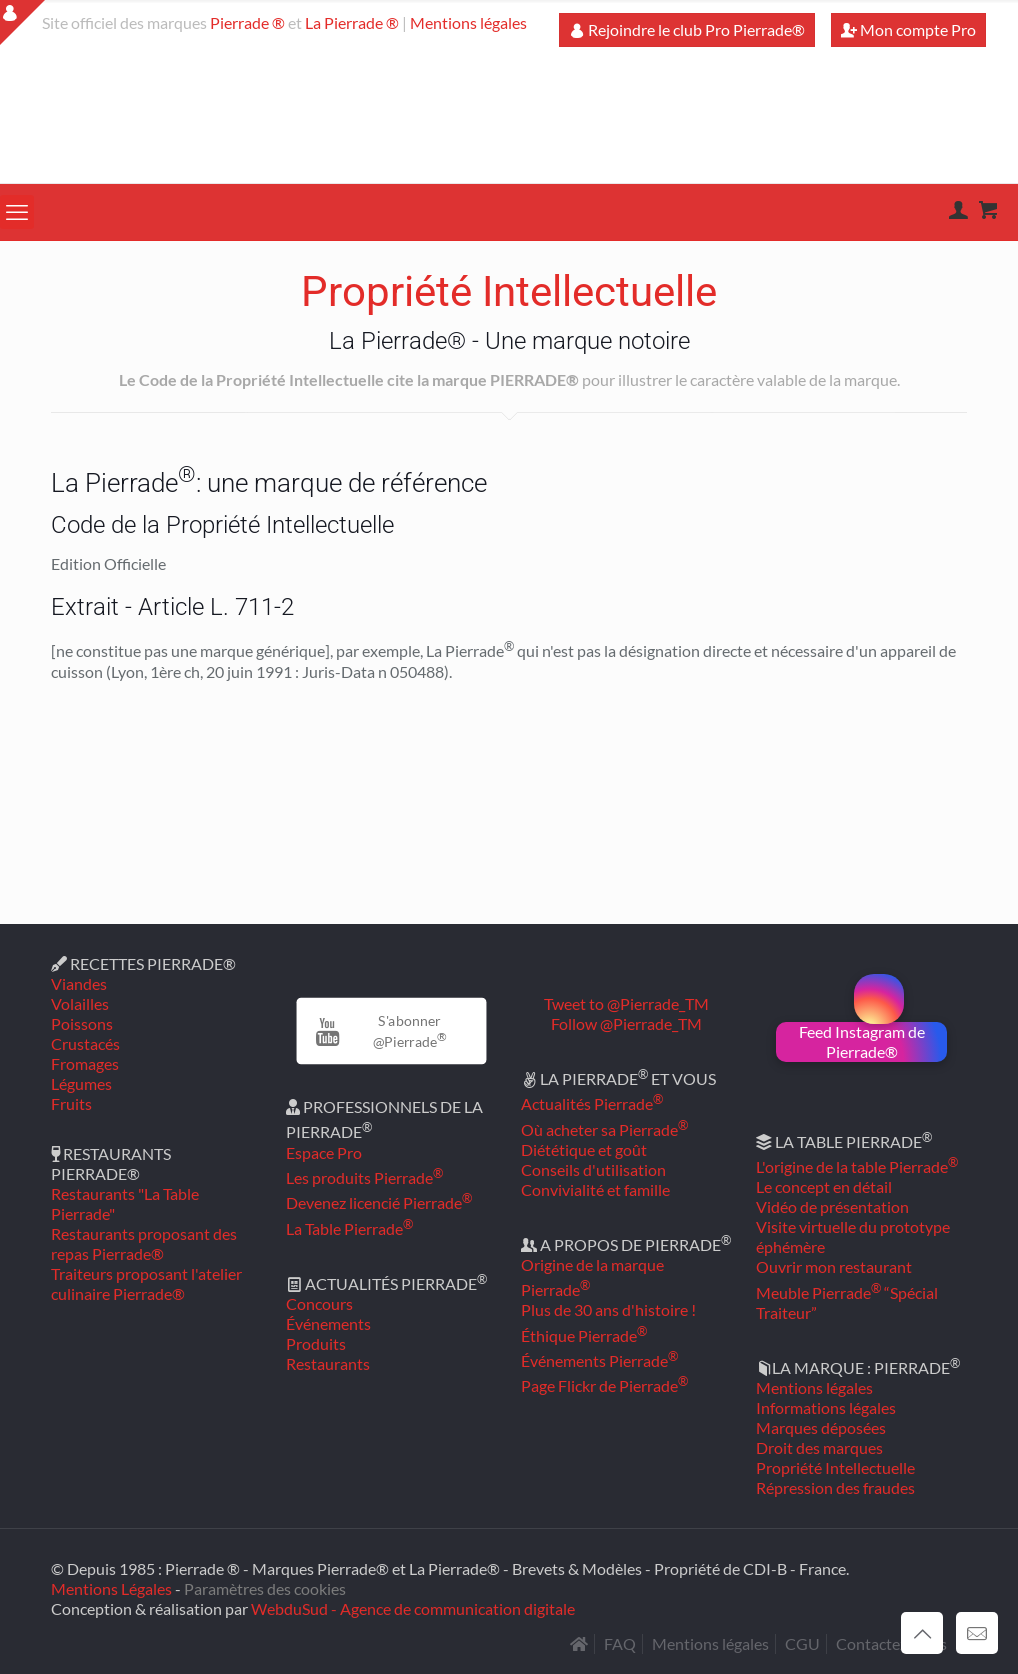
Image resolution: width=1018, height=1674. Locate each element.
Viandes (79, 983)
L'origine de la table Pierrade (857, 1166)
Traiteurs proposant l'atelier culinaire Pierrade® (146, 1283)
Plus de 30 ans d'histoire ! (608, 1309)
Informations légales (826, 1407)
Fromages (85, 1063)
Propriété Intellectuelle (835, 1467)
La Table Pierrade (349, 1228)
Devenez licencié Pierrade (379, 1202)
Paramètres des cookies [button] (265, 1588)
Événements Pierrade (599, 1360)
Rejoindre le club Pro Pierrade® (687, 29)
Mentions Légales (111, 1588)
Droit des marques (819, 1447)
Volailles (80, 1003)
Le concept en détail (824, 1186)
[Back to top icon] (922, 1633)
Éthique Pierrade (584, 1335)
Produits (316, 1343)
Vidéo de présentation (832, 1206)
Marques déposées (821, 1427)
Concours (319, 1303)
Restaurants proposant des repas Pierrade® (144, 1243)
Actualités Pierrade (592, 1103)
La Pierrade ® (352, 22)
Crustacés (85, 1043)
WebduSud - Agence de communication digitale (413, 1608)
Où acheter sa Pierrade (604, 1129)
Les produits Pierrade (364, 1177)
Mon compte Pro (908, 29)
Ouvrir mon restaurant (834, 1266)
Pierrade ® (247, 22)
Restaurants (328, 1363)
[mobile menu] (17, 212)
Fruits (71, 1103)
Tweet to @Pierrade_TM (626, 1003)
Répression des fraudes (835, 1487)
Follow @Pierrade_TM (626, 1023)
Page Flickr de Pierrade (604, 1385)
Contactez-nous (891, 1643)
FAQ (620, 1643)
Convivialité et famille (595, 1189)
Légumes (81, 1083)
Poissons (82, 1023)
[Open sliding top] (22, 22)
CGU (802, 1643)
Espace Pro (324, 1152)
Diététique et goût (584, 1149)
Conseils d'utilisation (593, 1169)
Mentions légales (468, 22)
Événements (328, 1323)
